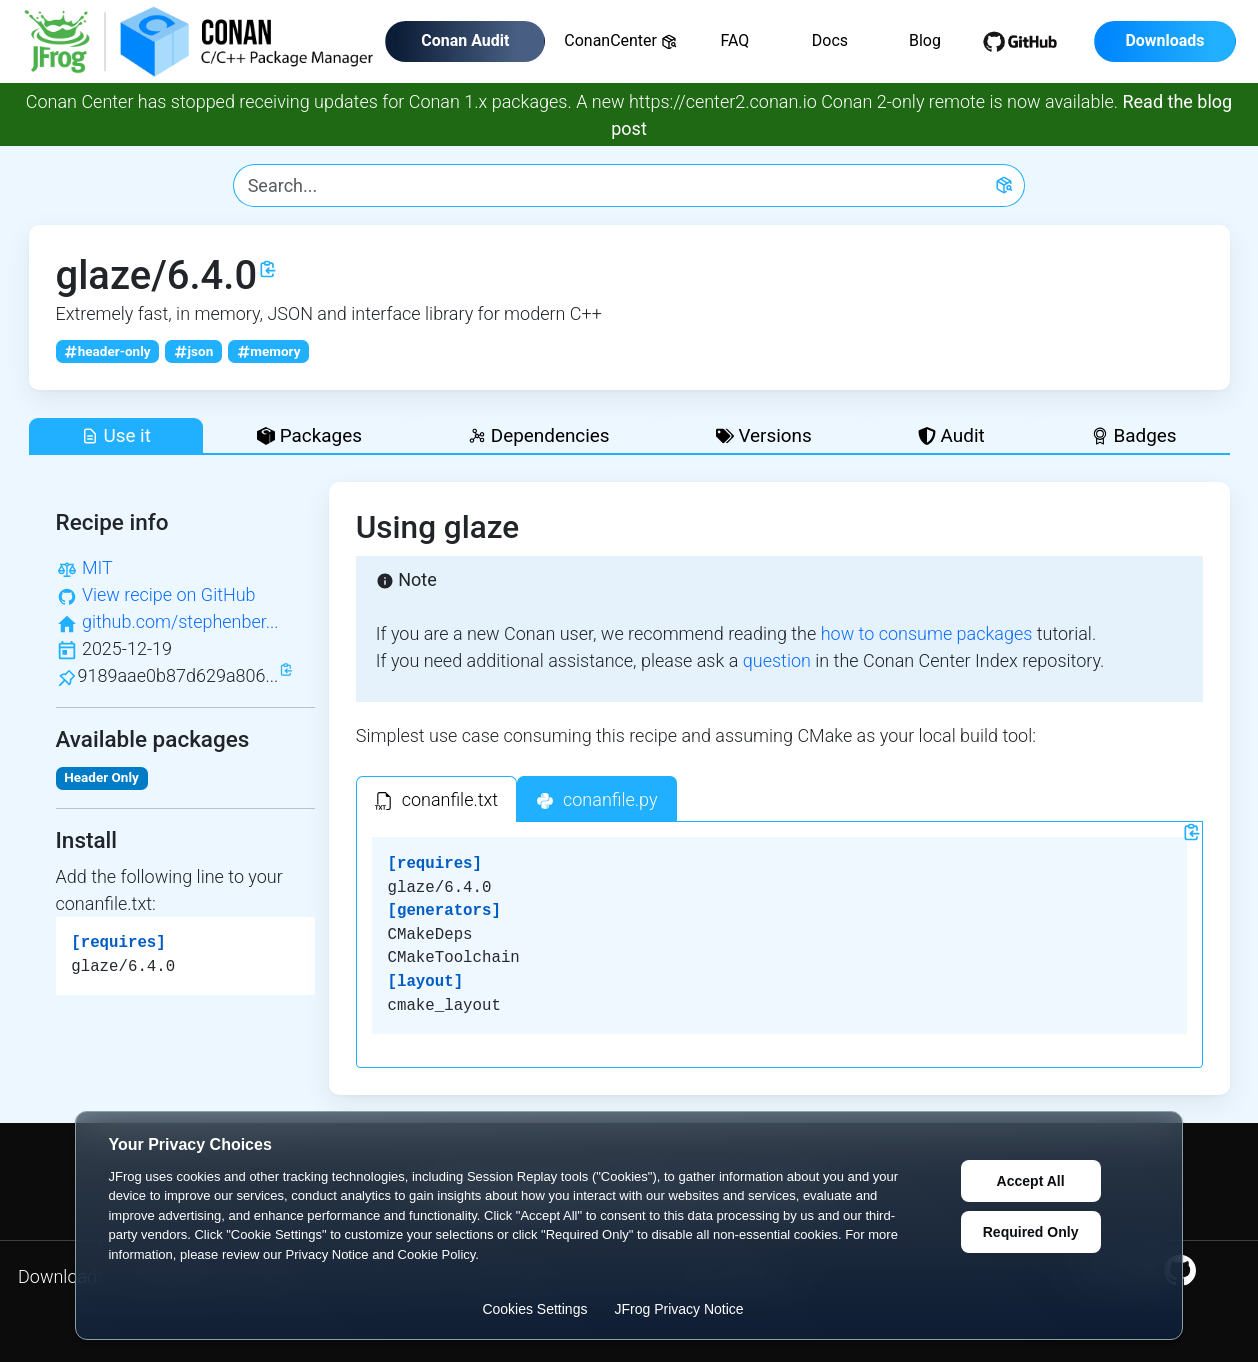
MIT (97, 567)
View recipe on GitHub (169, 594)
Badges (1134, 435)
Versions (764, 435)
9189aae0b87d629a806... (178, 675)
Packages (309, 435)
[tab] (436, 799)
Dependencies (538, 435)
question (777, 660)
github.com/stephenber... (180, 621)
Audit (951, 435)
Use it (116, 435)
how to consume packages (927, 633)
